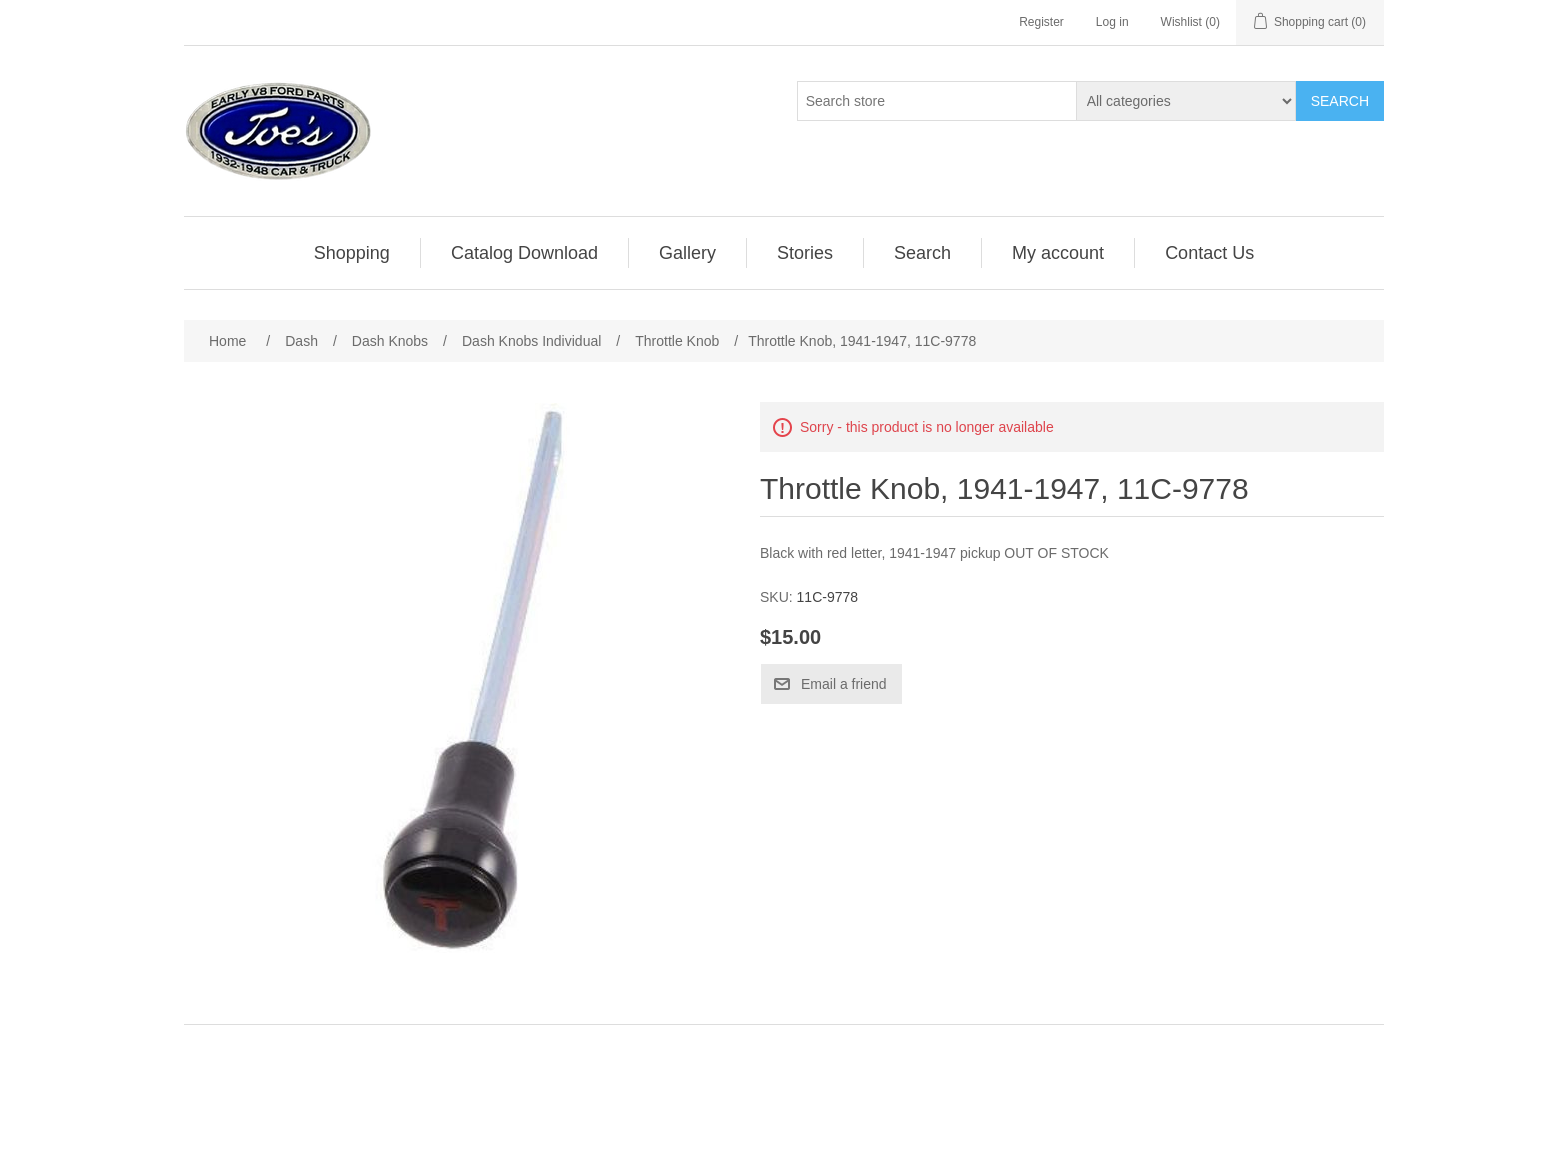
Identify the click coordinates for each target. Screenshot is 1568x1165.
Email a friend (844, 684)
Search (1340, 101)
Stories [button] (805, 253)
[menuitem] (352, 253)
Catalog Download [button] (524, 253)
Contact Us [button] (1209, 253)
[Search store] (937, 101)
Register (1041, 22)
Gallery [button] (687, 253)
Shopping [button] (352, 253)
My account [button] (1058, 253)
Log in (1112, 22)
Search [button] (922, 253)
